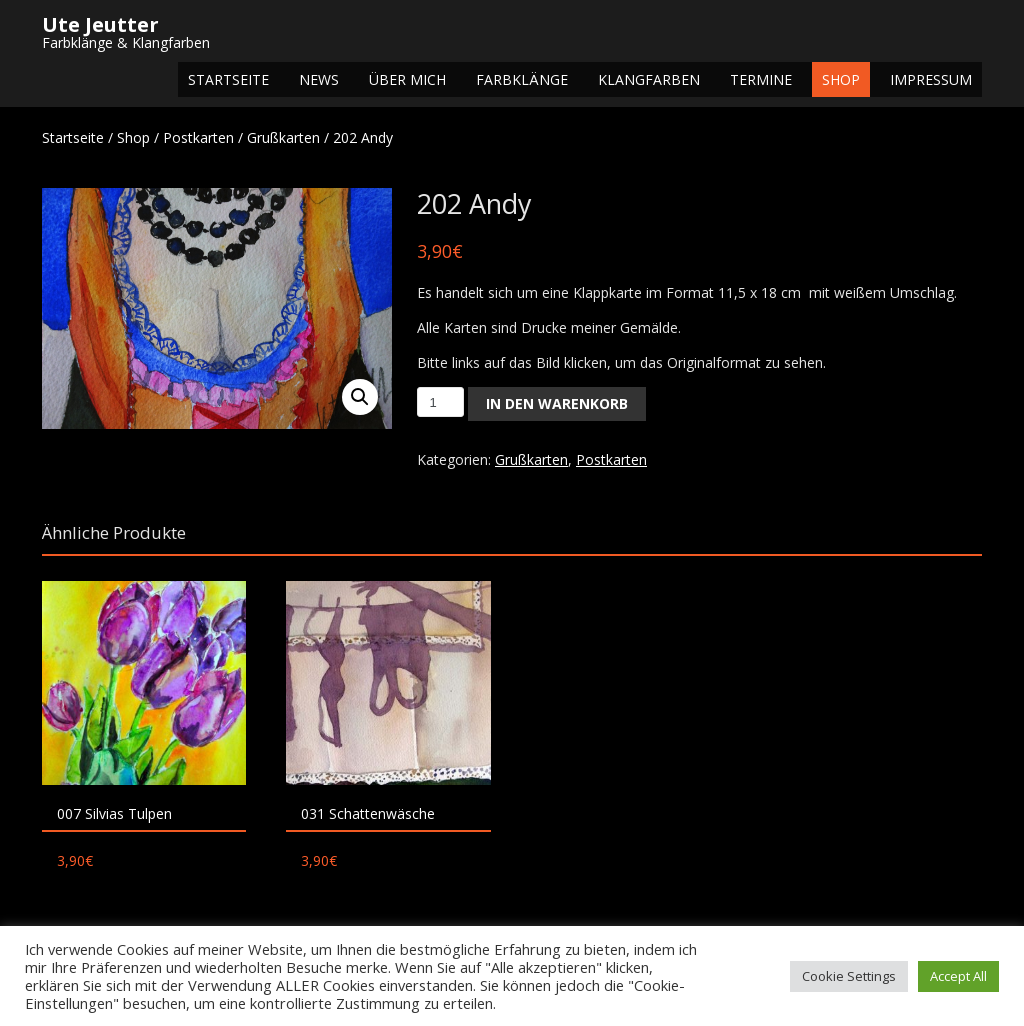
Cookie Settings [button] (849, 976)
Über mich (407, 79)
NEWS (319, 79)
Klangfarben (649, 79)
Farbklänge (522, 79)
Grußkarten (283, 137)
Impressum (931, 79)
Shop (841, 79)
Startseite (228, 79)
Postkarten (198, 137)
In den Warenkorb (557, 403)
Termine (761, 79)
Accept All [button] (958, 976)
